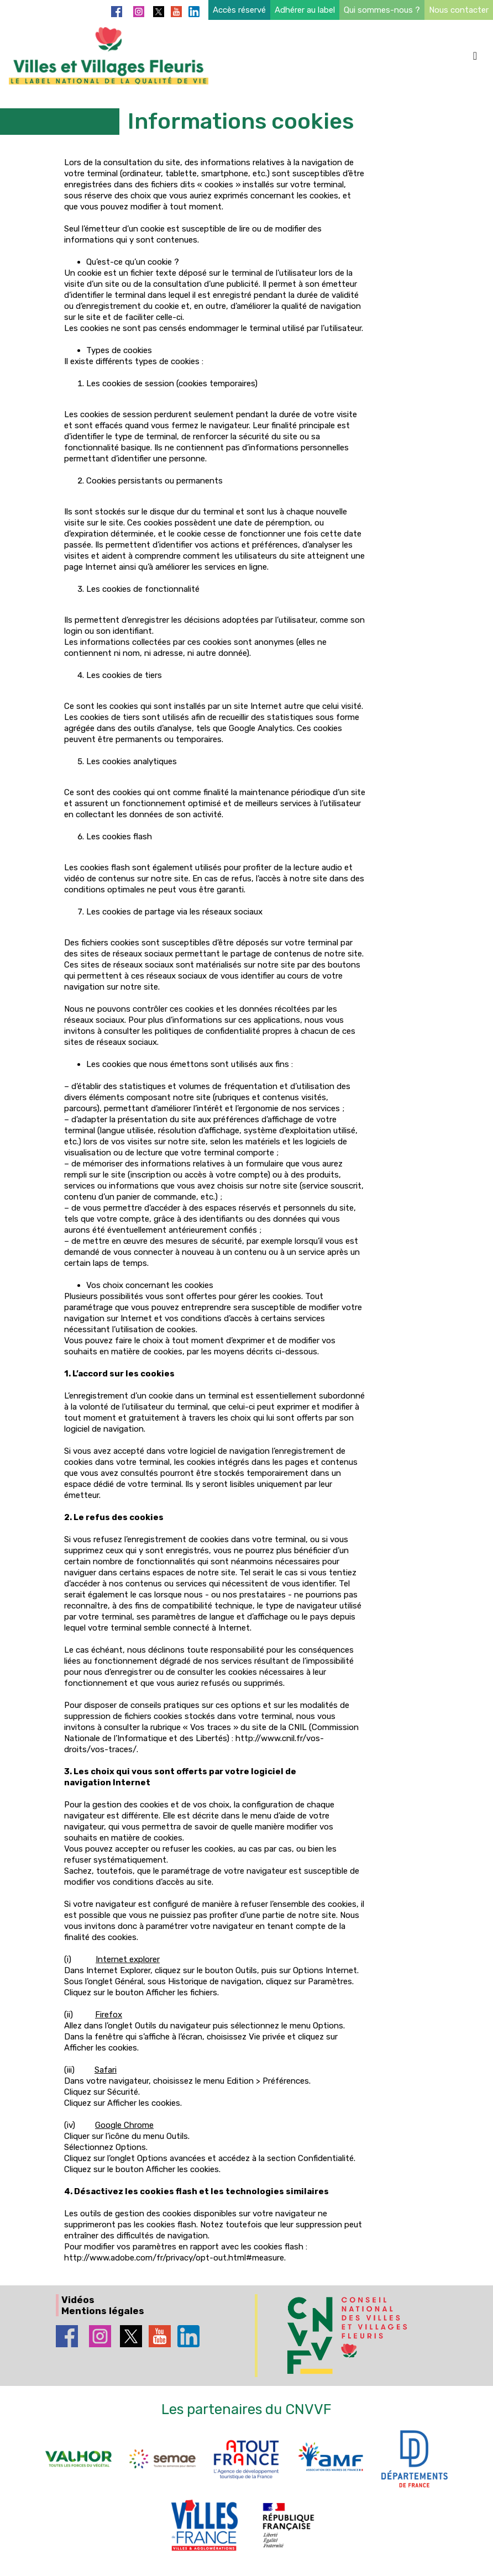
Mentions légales (102, 2310)
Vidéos (78, 2299)
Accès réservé (239, 10)
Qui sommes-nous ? (382, 10)
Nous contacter (459, 10)
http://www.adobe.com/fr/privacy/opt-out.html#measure (174, 2258)
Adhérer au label (305, 10)
